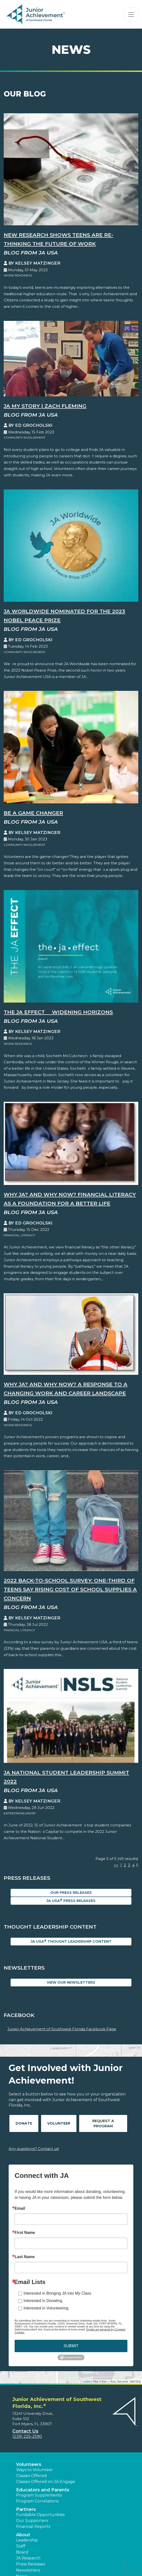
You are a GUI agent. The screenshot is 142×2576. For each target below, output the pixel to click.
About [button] (23, 2535)
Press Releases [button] (30, 2564)
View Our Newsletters (71, 1982)
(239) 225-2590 (27, 2436)
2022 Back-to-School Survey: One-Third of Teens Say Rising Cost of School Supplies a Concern (70, 1589)
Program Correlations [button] (37, 2501)
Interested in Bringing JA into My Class (57, 2293)
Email (20, 2208)
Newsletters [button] (28, 2570)
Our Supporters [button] (32, 2520)
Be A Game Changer (33, 813)
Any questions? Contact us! (34, 2148)
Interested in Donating (43, 2301)
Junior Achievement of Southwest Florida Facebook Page (61, 2029)
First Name (25, 2233)
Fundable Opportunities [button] (40, 2514)
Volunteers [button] (28, 2464)
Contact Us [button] (25, 2431)
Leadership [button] (27, 2540)
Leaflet (86, 2381)
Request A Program (103, 2123)
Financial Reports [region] (33, 2526)
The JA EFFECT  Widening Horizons (58, 1012)
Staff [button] (20, 2546)
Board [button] (22, 2552)
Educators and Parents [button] (42, 2490)
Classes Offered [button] (31, 2475)
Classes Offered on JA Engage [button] (45, 2481)
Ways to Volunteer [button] (34, 2469)
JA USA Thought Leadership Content (71, 1941)
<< (116, 1865)
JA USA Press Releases (71, 1900)
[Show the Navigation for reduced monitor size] (131, 14)
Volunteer (58, 2123)
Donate (24, 2123)
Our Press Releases (71, 1892)
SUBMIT (71, 2346)
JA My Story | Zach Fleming (45, 406)
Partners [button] (26, 2509)
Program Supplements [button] (39, 2495)
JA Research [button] (28, 2558)
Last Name (25, 2257)
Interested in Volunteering (46, 2308)
